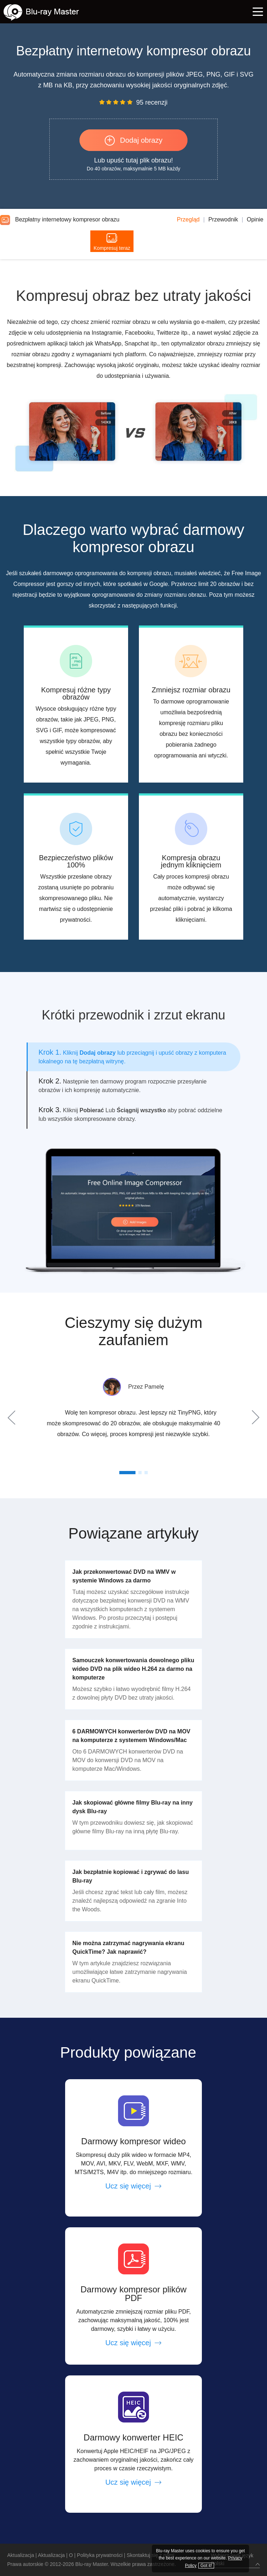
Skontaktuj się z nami (150, 2555)
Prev (12, 1417)
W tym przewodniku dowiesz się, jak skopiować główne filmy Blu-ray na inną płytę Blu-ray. (132, 1827)
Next (254, 1417)
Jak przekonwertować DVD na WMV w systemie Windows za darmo (124, 1576)
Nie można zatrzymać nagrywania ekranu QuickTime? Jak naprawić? (128, 1947)
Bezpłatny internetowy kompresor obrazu (59, 219)
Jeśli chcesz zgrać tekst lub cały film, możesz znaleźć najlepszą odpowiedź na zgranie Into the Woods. (129, 1900)
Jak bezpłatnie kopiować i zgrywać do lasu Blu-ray (130, 1876)
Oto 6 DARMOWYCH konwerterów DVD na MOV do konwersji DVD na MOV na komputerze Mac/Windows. (127, 1760)
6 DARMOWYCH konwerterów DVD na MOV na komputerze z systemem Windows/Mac (131, 1735)
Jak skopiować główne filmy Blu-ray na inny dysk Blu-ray (132, 1807)
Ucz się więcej (133, 2186)
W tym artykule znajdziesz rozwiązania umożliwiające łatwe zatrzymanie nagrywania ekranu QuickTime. (129, 1972)
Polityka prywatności (100, 2555)
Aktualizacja (20, 2555)
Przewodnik (223, 219)
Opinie (255, 219)
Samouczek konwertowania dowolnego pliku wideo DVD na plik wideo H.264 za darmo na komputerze (133, 1669)
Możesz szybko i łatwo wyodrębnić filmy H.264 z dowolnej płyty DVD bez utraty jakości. (131, 1693)
